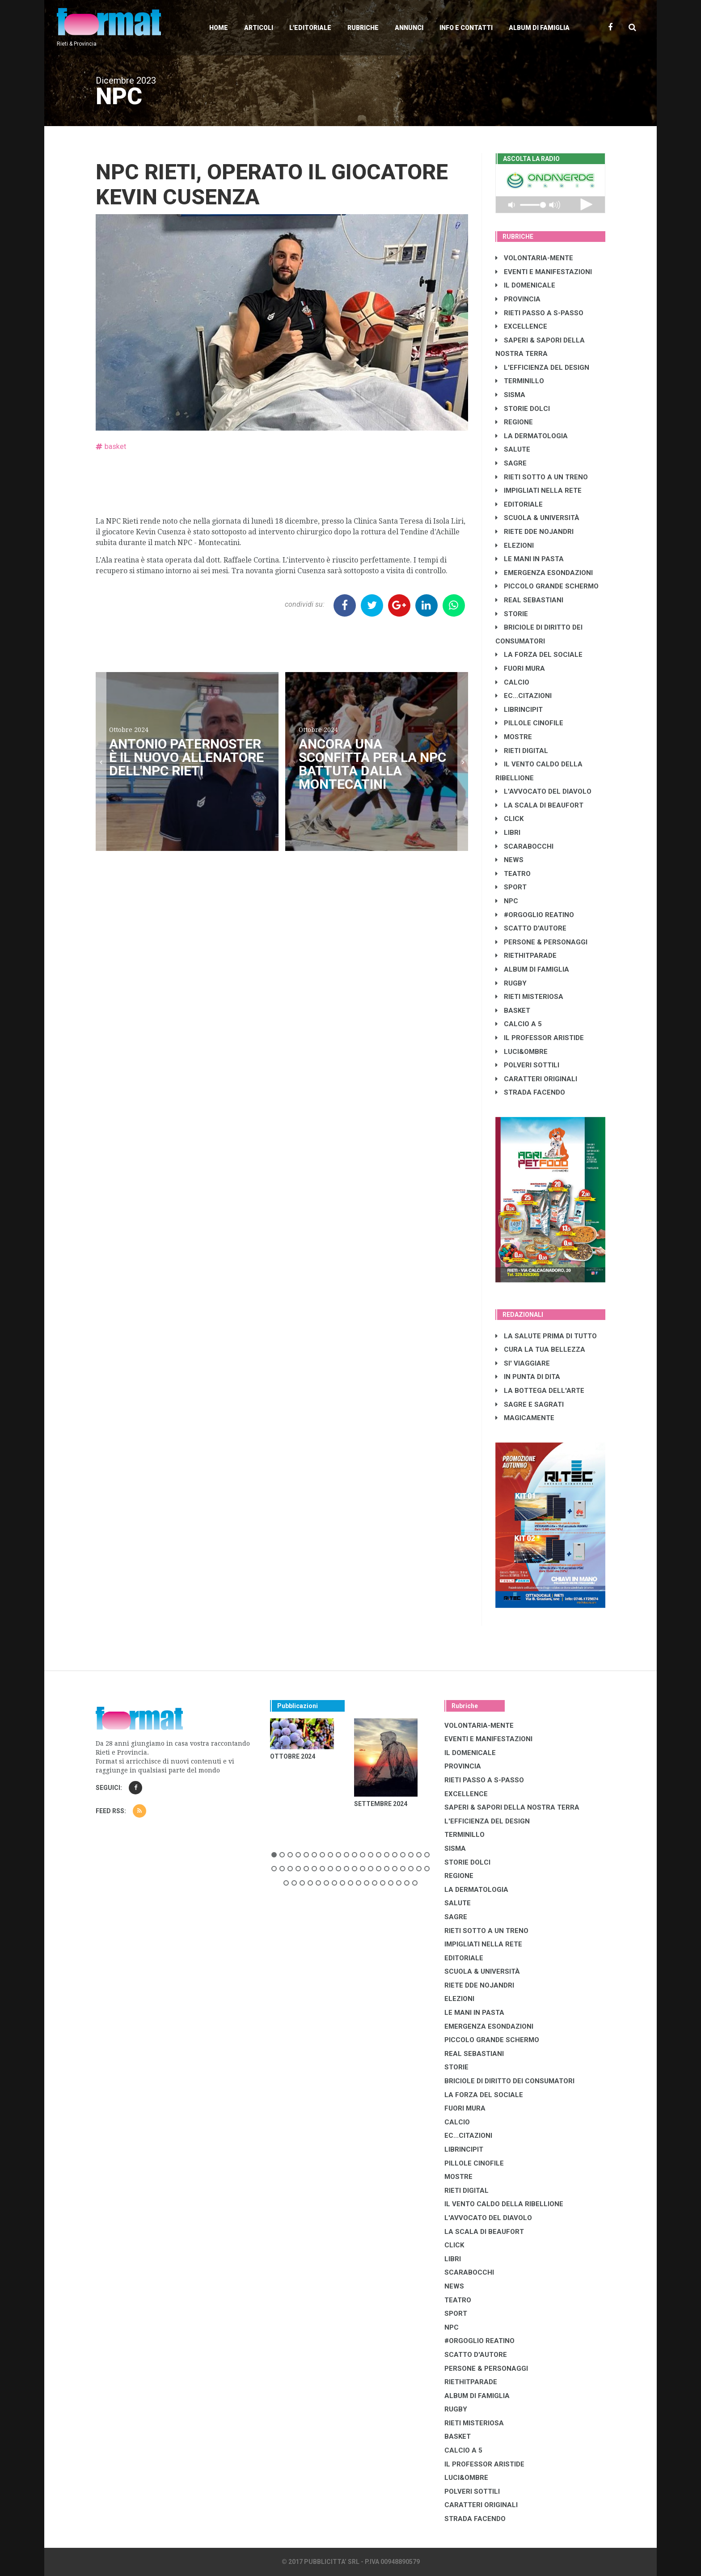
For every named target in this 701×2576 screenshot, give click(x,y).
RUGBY (511, 983)
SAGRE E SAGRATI (529, 1404)
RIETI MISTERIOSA (529, 997)
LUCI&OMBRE (521, 1052)
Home (218, 27)
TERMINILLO (519, 381)
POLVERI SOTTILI (527, 1065)
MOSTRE (513, 737)
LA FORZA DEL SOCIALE (539, 655)
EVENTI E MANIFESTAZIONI (543, 272)
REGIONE (514, 422)
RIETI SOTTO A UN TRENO (541, 477)
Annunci (409, 27)
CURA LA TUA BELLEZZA (540, 1349)
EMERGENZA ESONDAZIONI (544, 573)
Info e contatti (466, 27)
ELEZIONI (514, 545)
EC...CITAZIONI (523, 696)
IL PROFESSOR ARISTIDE (539, 1038)
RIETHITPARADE (526, 956)
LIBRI (507, 833)
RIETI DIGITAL (521, 751)
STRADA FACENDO (530, 1092)
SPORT (511, 887)
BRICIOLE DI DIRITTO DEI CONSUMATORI (509, 2081)
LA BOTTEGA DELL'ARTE (539, 1391)
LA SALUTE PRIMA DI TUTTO (546, 1336)
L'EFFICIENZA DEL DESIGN (542, 368)
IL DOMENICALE (525, 285)
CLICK (509, 819)
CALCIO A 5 (518, 1024)
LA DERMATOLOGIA (531, 436)
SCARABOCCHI (524, 846)
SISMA (510, 395)
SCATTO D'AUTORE (530, 928)
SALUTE (512, 449)
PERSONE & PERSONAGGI (541, 942)
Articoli (258, 27)
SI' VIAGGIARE (522, 1363)
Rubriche (363, 27)
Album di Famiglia (539, 27)
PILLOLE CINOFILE (529, 723)
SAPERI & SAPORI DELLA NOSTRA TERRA (511, 1807)
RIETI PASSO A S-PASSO (539, 313)
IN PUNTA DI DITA (527, 1377)
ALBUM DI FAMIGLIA (532, 969)
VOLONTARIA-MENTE (534, 258)
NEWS (509, 860)
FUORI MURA (520, 668)
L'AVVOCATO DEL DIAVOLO (543, 791)
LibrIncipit (519, 710)
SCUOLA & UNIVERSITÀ (537, 518)
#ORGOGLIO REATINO (534, 915)
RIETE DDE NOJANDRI (534, 532)
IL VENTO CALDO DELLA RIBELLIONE (503, 2204)
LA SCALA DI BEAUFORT (539, 805)
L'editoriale (310, 27)
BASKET (512, 1011)
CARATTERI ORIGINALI (536, 1079)
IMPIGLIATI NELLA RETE (538, 490)
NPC (506, 901)
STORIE (511, 614)
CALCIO (512, 682)
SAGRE (511, 463)
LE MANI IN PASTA (529, 559)
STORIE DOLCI (522, 409)
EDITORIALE (519, 504)
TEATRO (513, 874)
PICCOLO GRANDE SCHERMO (547, 586)
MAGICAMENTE (524, 1418)
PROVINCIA (518, 299)
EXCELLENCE (521, 326)
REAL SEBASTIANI (529, 600)
